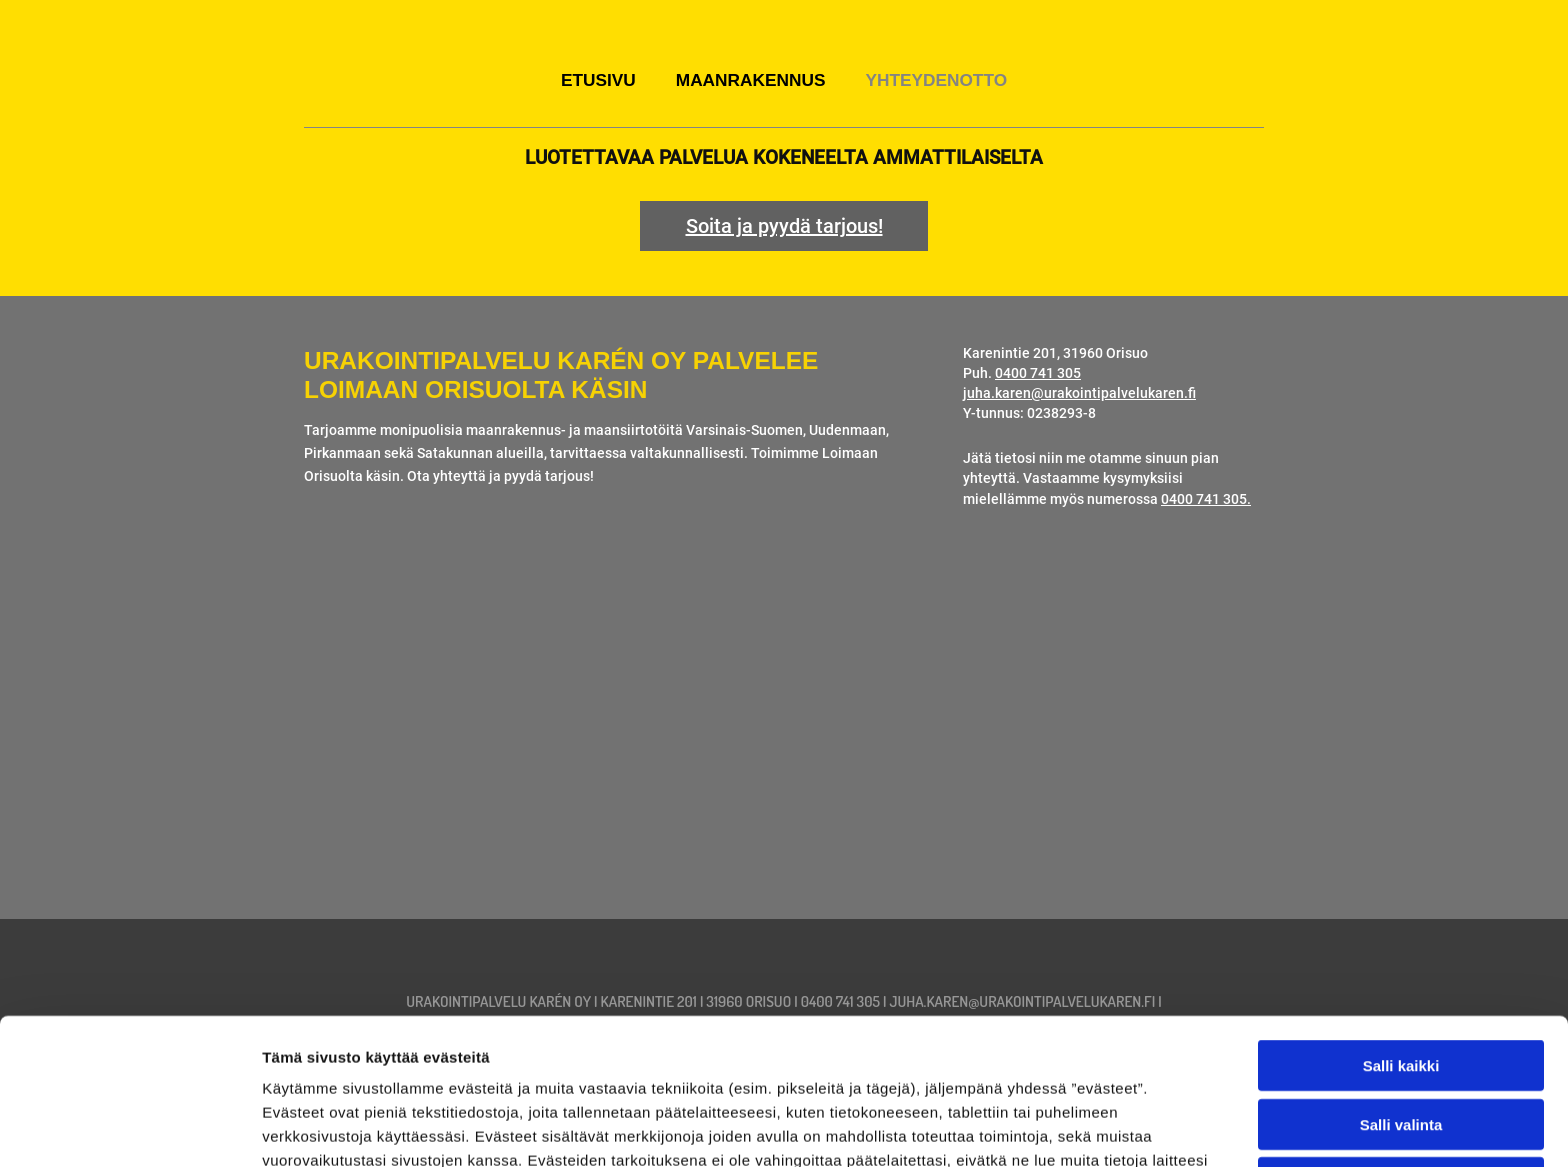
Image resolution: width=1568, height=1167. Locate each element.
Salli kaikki (1401, 919)
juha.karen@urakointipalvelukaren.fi (1079, 393)
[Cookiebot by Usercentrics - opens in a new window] (129, 1128)
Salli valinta (1401, 978)
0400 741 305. (1206, 499)
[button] (784, 226)
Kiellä (1401, 1036)
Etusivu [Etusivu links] (598, 80)
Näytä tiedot (1069, 1127)
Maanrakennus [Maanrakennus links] (751, 80)
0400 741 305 (1038, 373)
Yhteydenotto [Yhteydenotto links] (936, 80)
